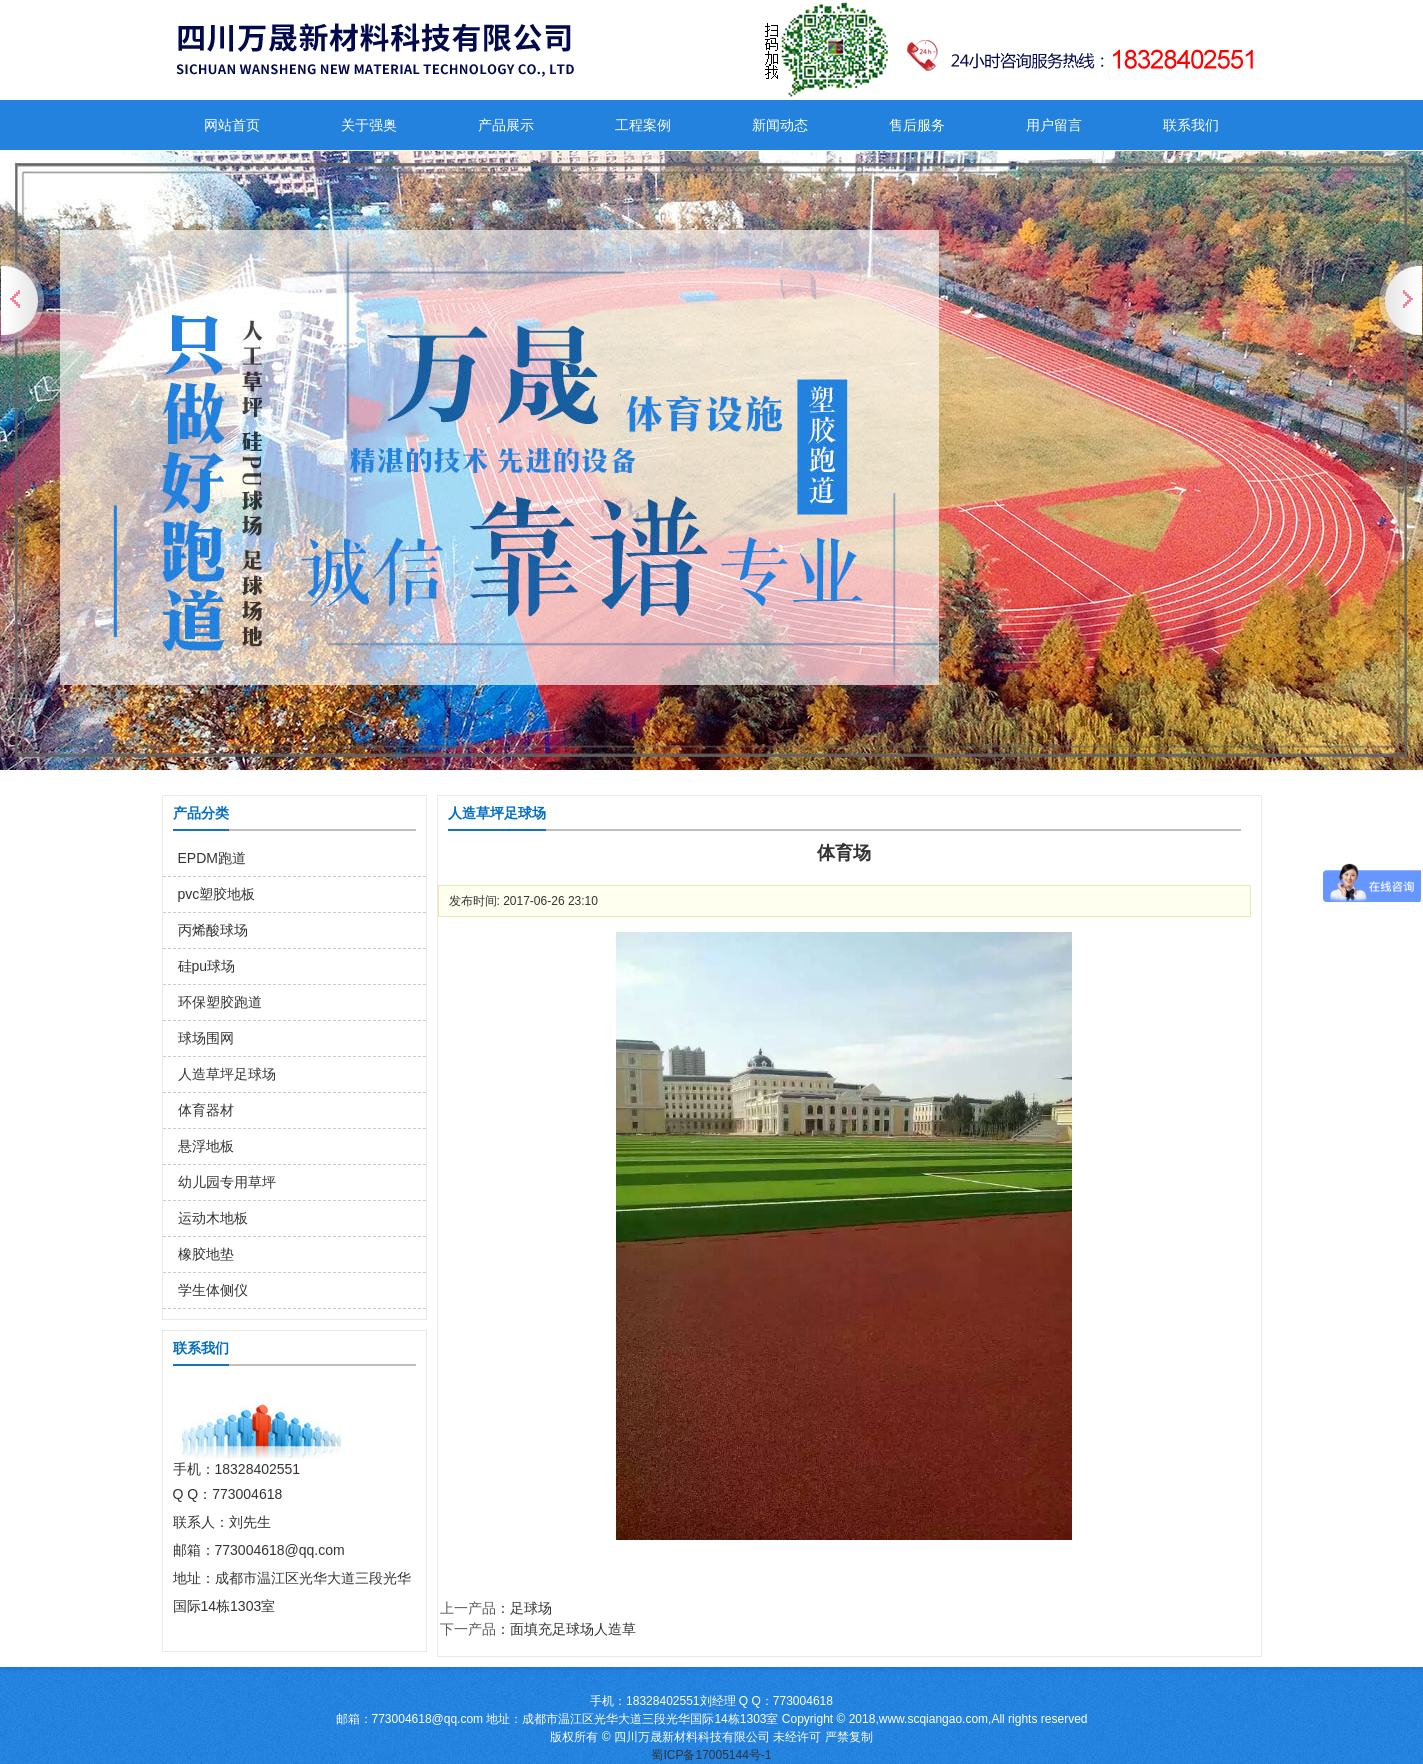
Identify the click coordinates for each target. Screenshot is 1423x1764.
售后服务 (917, 125)
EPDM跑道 (212, 858)
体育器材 (206, 1110)
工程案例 (643, 125)
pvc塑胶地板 (217, 894)
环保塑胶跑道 (220, 1002)
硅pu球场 (207, 966)
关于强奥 (369, 125)
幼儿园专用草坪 (227, 1182)
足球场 (531, 1608)
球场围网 (206, 1038)
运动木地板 (213, 1218)
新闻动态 (780, 125)
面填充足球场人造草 (573, 1629)
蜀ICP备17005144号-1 (711, 1755)
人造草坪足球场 (227, 1074)
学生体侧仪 (213, 1290)
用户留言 (1054, 125)
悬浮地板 (206, 1146)
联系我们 (1191, 125)
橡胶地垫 (206, 1254)
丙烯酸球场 (213, 930)
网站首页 (232, 125)
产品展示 (506, 125)
